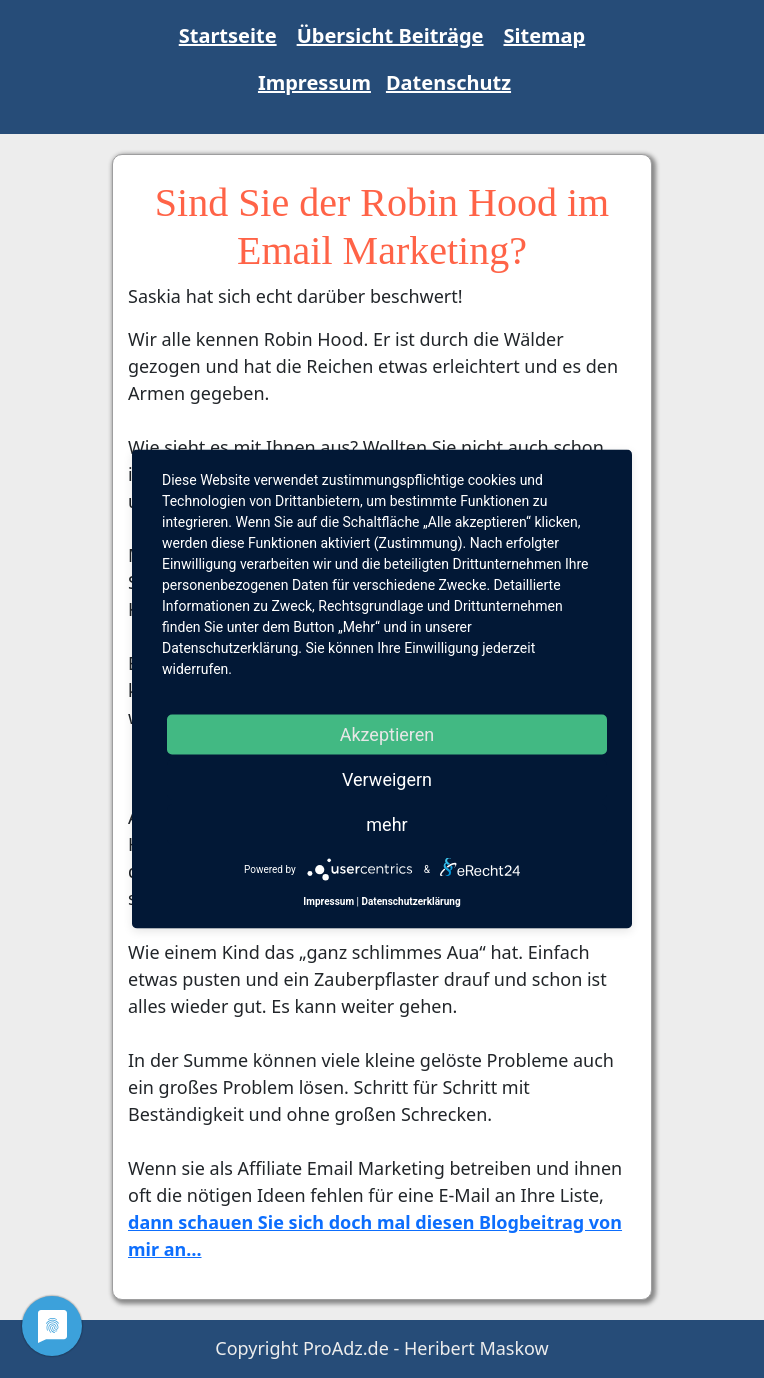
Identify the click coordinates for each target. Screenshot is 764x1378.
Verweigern (387, 779)
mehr (386, 824)
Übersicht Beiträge (390, 35)
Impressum (314, 82)
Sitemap (545, 35)
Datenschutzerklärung (410, 901)
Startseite (228, 35)
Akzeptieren (387, 734)
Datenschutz (448, 82)
